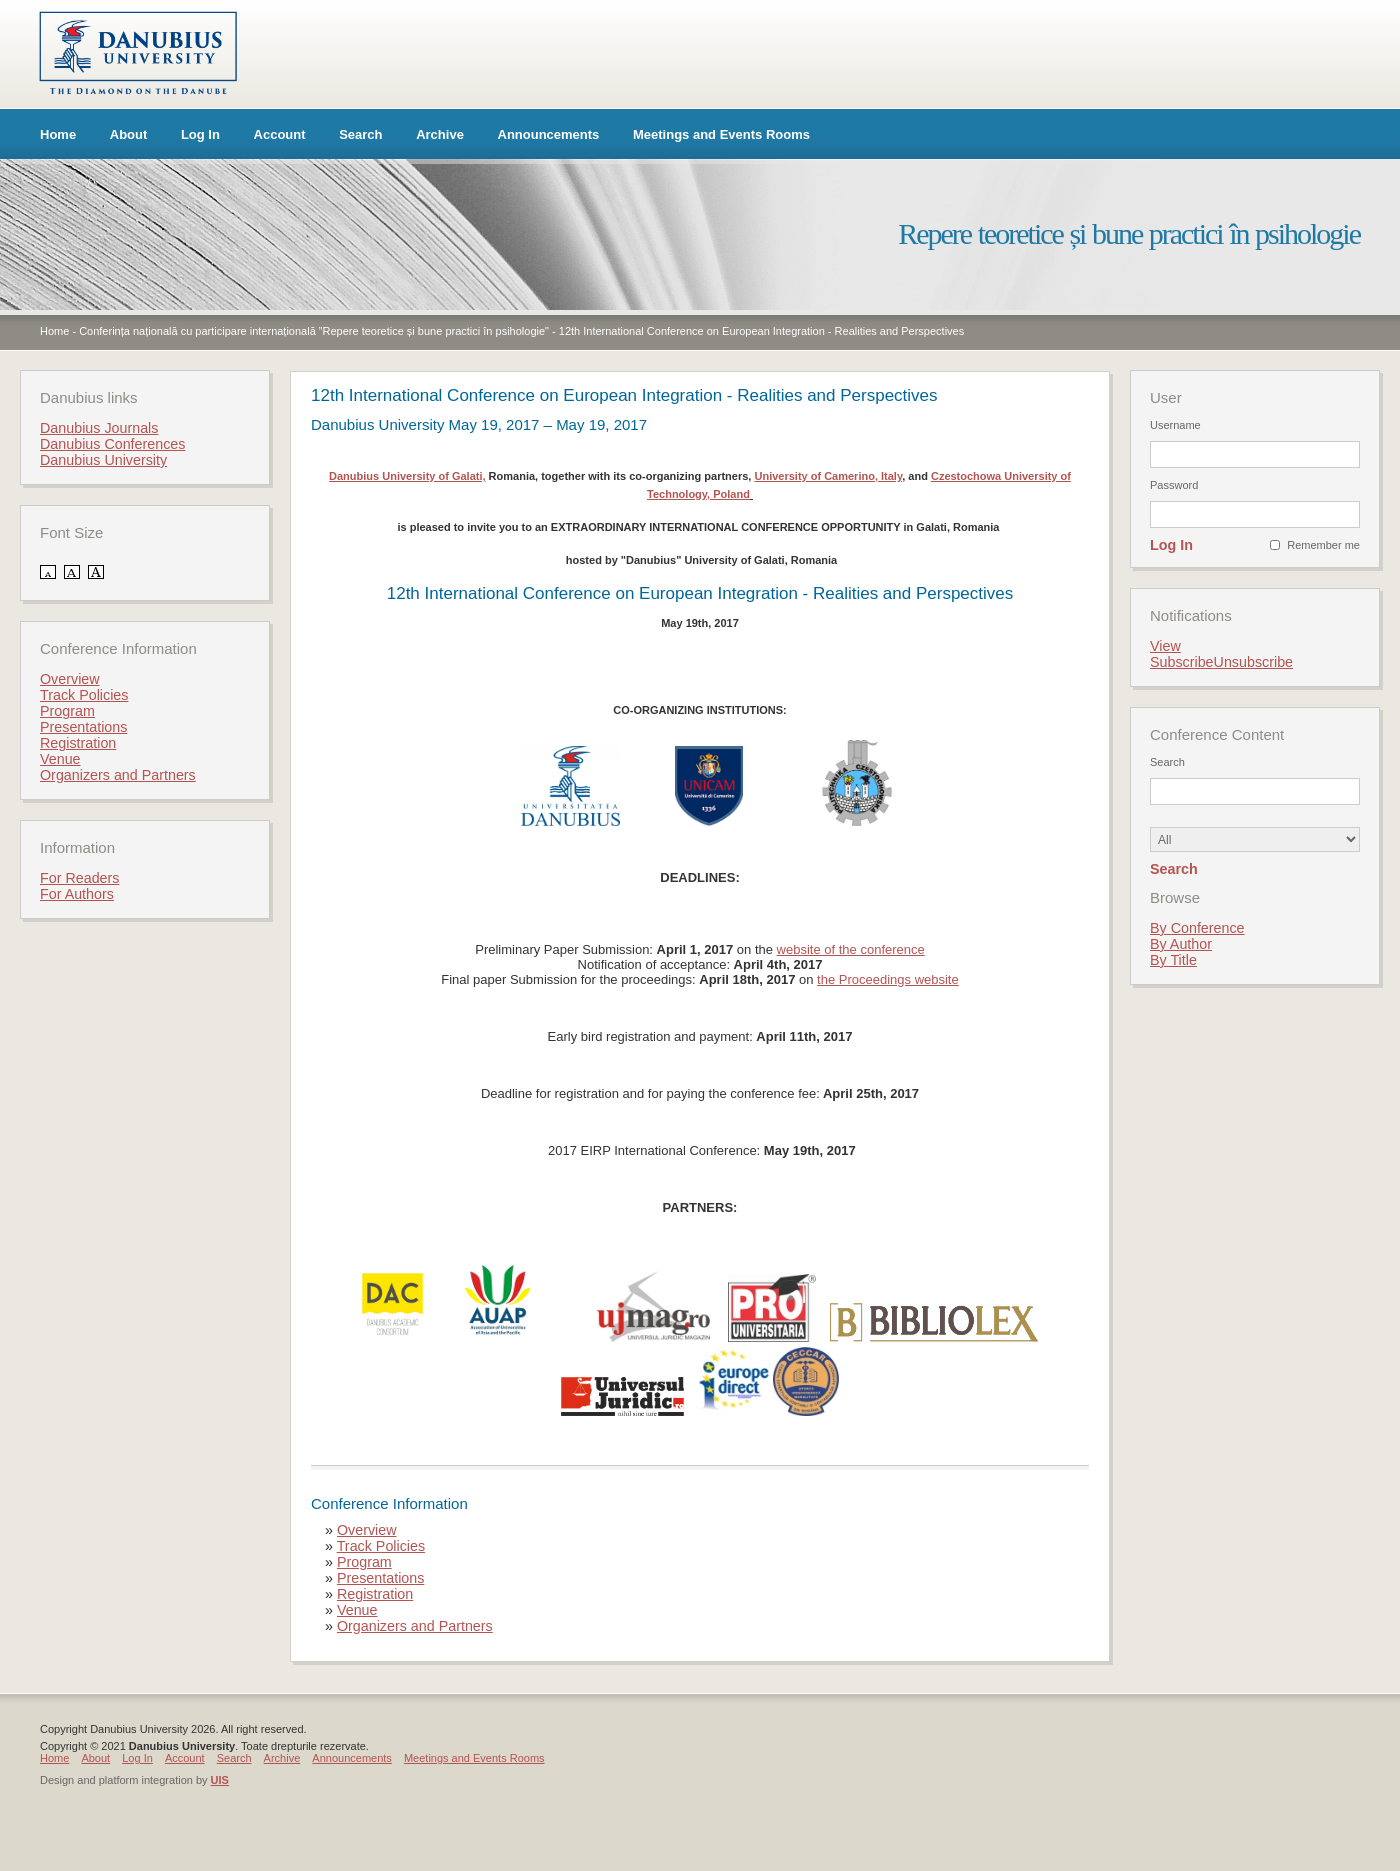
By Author (1181, 944)
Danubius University (103, 460)
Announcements (549, 134)
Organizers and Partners (415, 1626)
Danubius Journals (99, 428)
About (129, 134)
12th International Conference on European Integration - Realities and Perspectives (761, 331)
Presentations (380, 1578)
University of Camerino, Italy (828, 476)
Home (58, 134)
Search (360, 134)
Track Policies (381, 1546)
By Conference (1197, 928)
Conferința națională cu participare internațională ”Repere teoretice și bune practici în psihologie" (314, 331)
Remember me (1323, 545)
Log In (200, 134)
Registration (375, 1594)
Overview (367, 1530)
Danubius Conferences (112, 444)
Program (364, 1562)
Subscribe (1182, 662)
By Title (1173, 960)
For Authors (77, 894)
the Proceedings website (888, 979)
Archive (440, 134)
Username (1175, 425)
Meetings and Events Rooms (721, 134)
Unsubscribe (1253, 662)
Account (280, 134)
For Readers (79, 878)
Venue (357, 1610)
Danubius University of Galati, (407, 476)
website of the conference (851, 949)
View (1165, 646)
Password (1174, 485)
